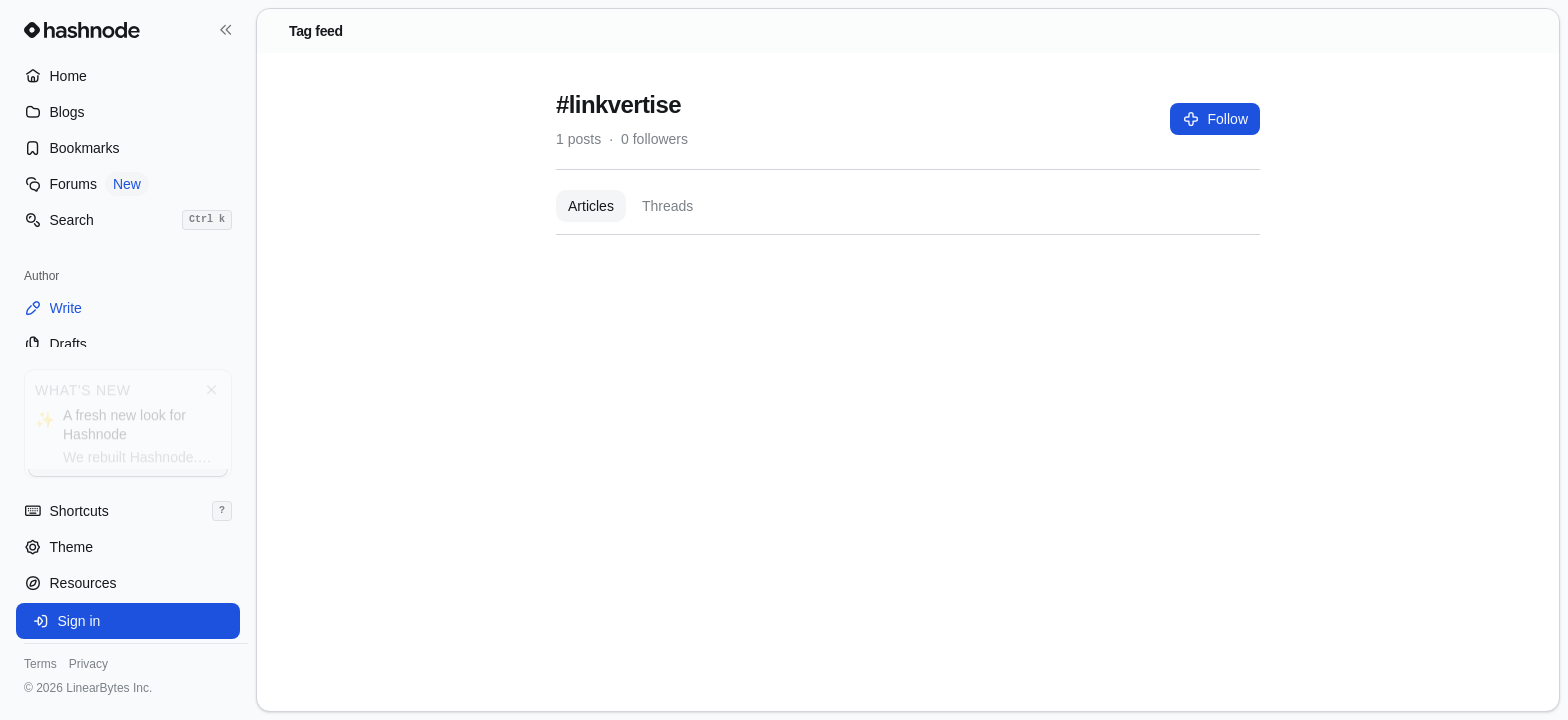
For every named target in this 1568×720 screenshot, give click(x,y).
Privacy (88, 664)
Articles (591, 206)
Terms (40, 664)
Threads (667, 206)
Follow (1215, 119)
